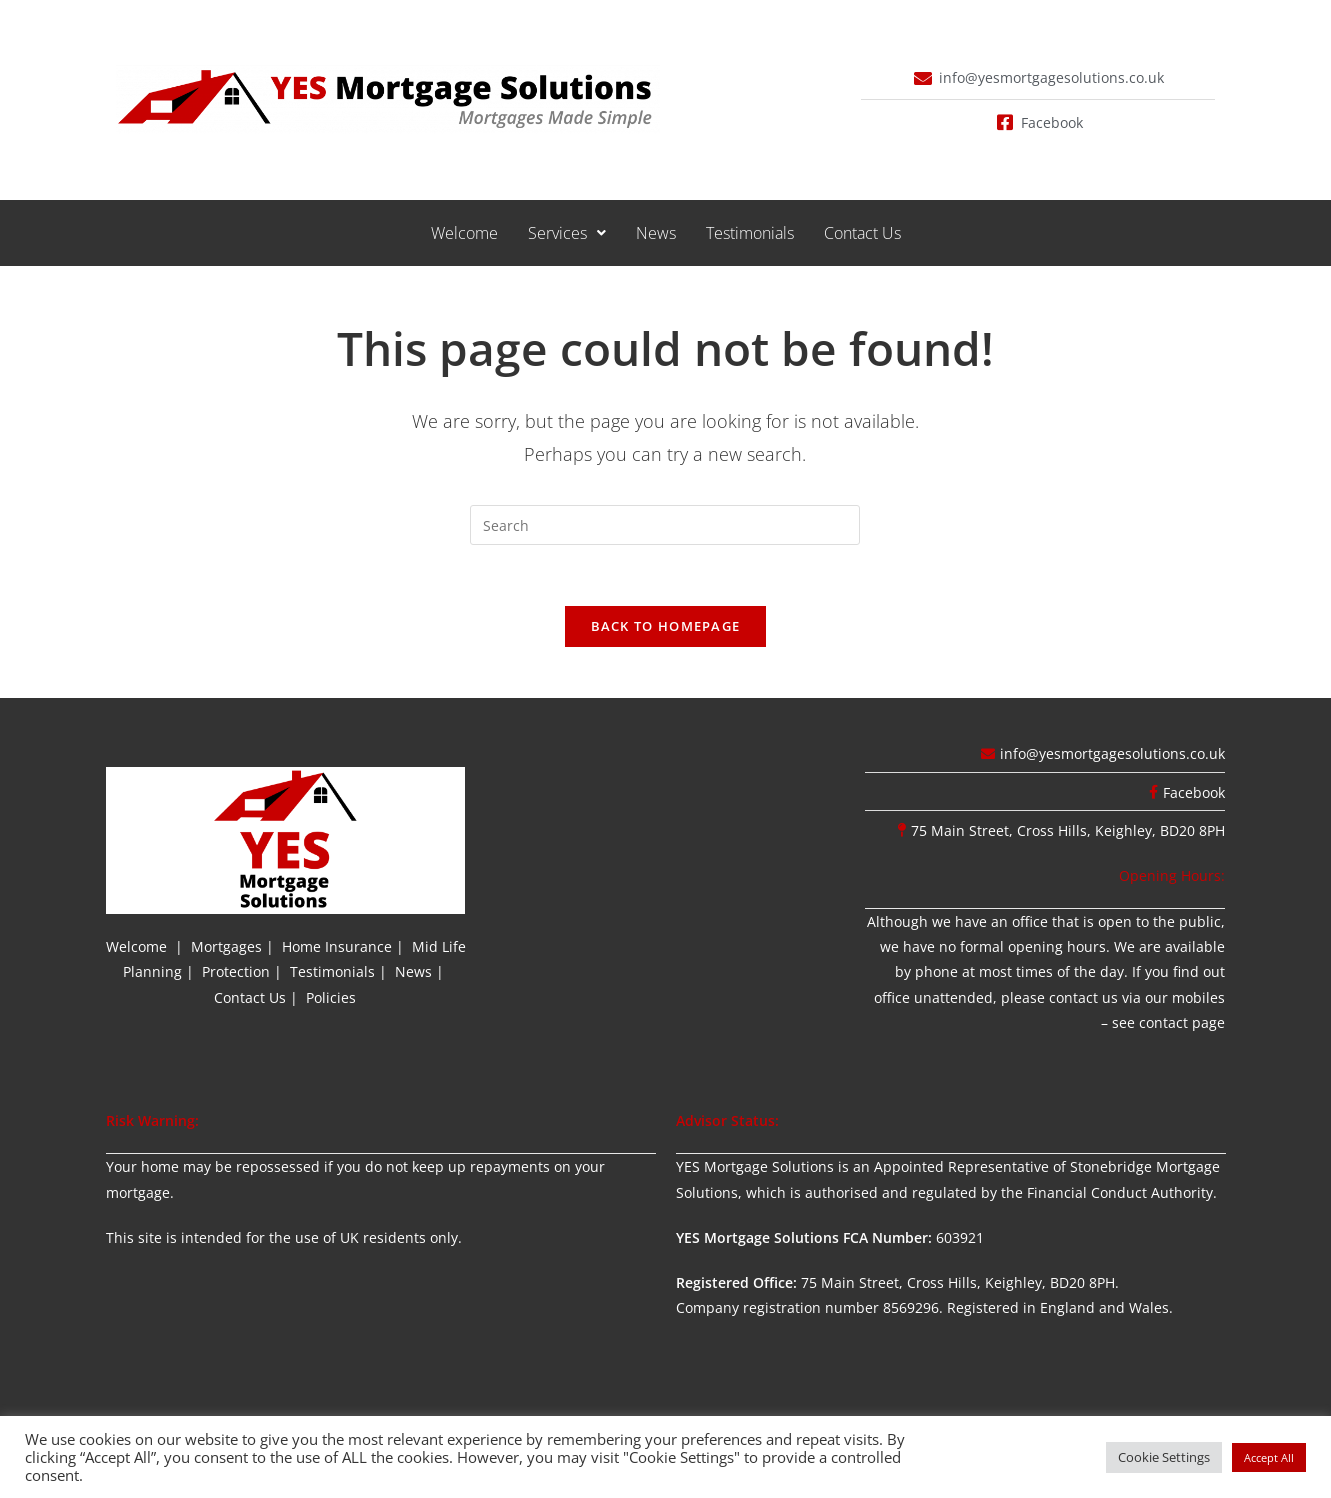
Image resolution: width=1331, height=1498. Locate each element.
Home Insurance (337, 946)
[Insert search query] (665, 525)
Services (567, 233)
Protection (236, 971)
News (656, 233)
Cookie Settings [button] (1164, 1457)
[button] (567, 233)
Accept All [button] (1269, 1457)
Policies (331, 997)
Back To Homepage (666, 626)
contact (1163, 1022)
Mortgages (226, 946)
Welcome (464, 233)
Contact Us (862, 233)
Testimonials (750, 233)
